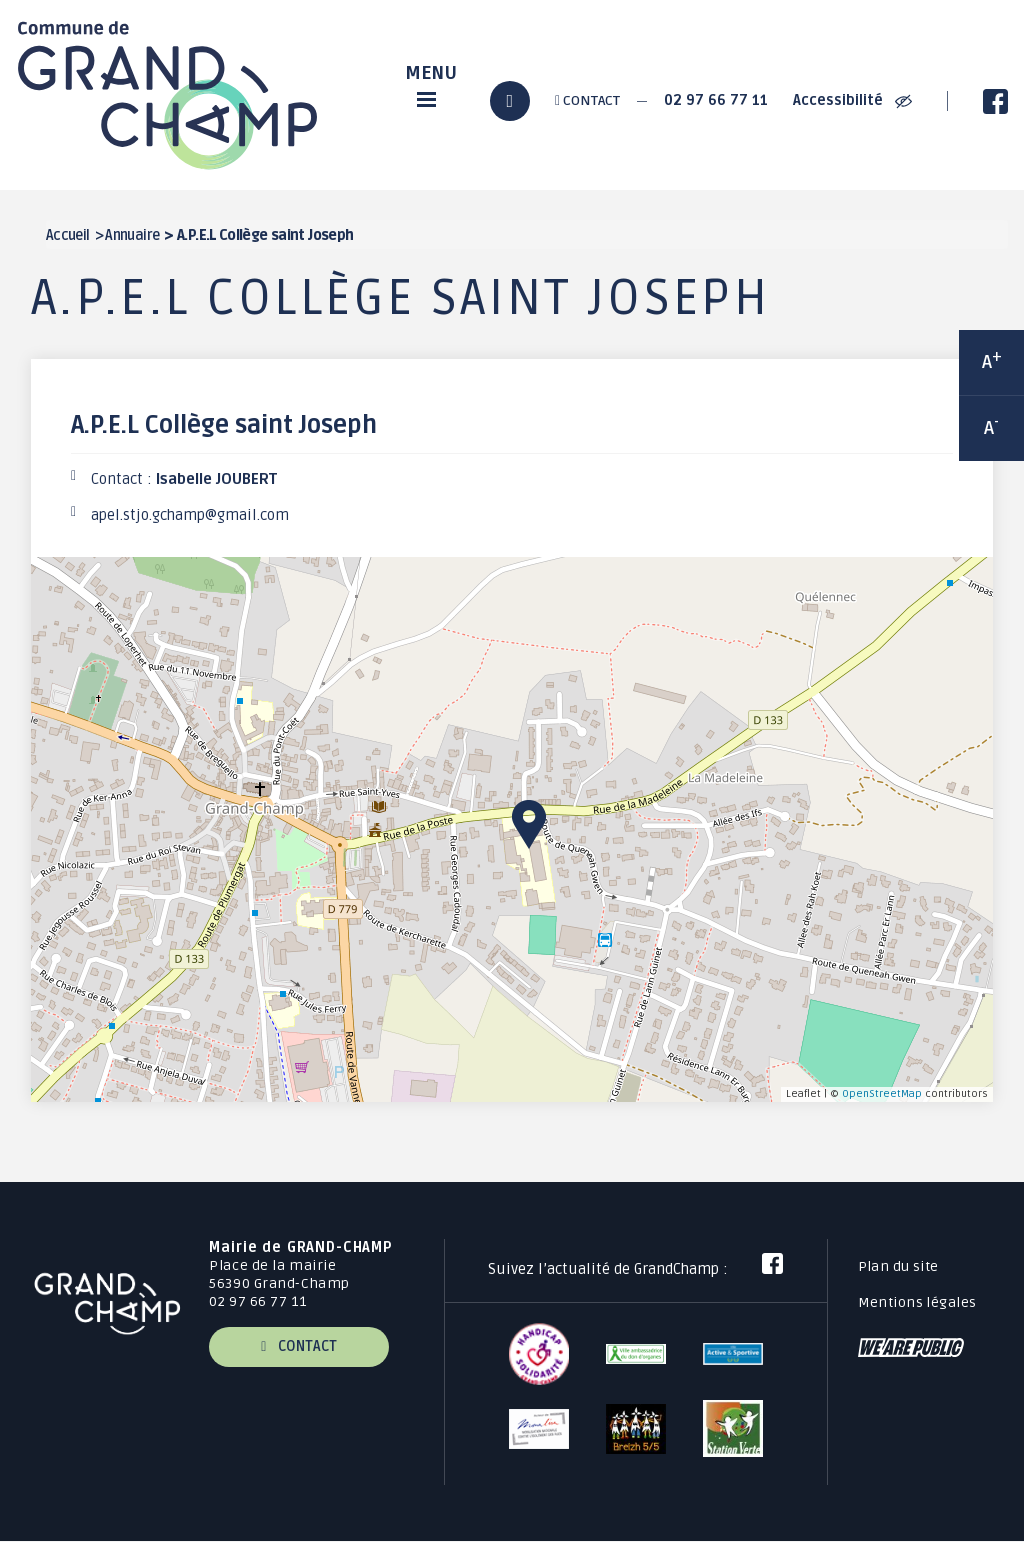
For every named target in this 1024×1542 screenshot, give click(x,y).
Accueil (68, 235)
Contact (587, 100)
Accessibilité (852, 100)
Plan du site (898, 1266)
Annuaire (132, 235)
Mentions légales (917, 1302)
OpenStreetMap (882, 1093)
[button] (529, 824)
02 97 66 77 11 (716, 100)
